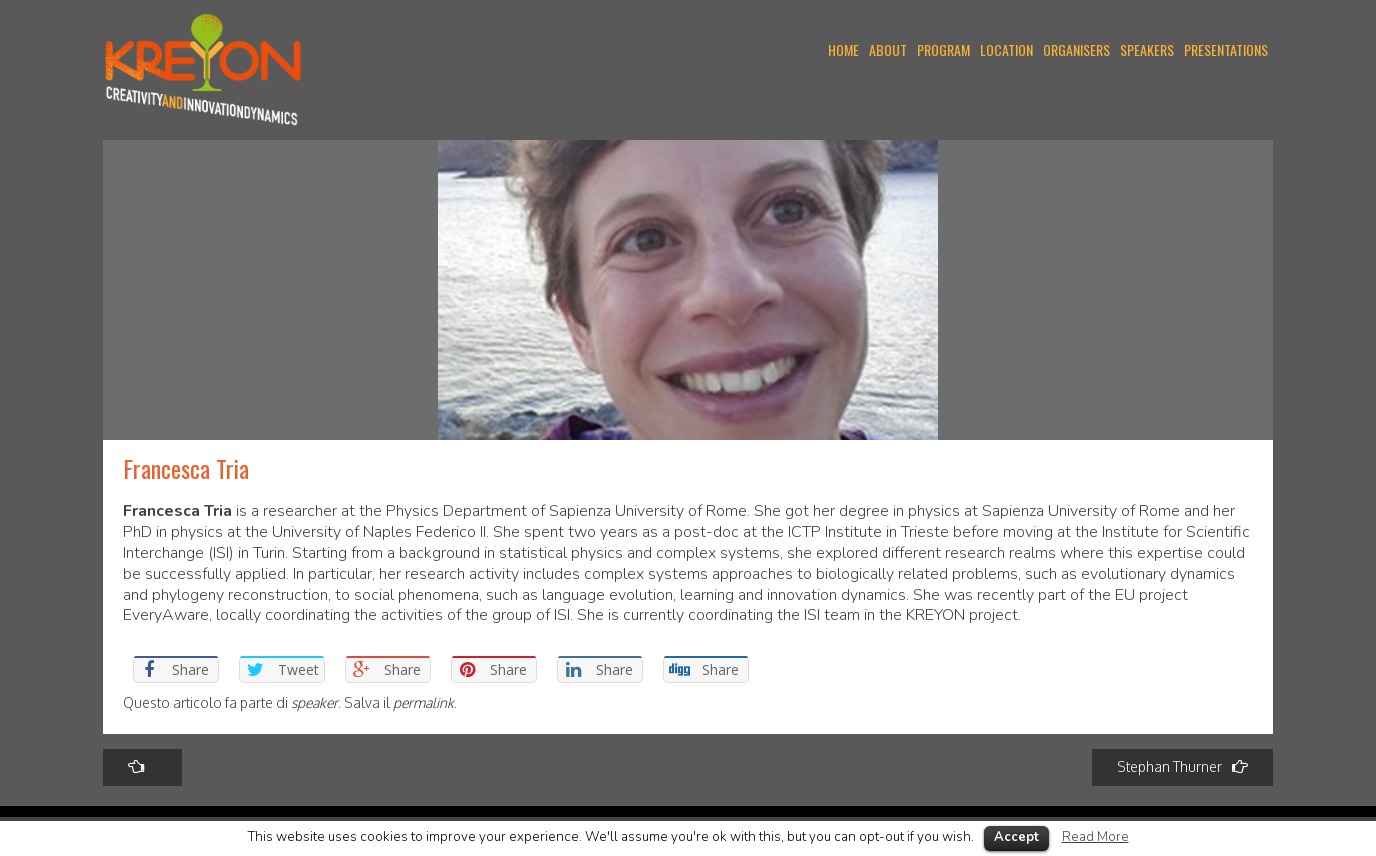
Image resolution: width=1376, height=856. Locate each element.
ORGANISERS (1076, 49)
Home (843, 49)
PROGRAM (943, 49)
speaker (314, 702)
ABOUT (888, 49)
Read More (1095, 837)
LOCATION (1006, 49)
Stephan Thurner (1182, 766)
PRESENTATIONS (1226, 49)
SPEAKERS (1147, 49)
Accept (1016, 837)
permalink (423, 702)
